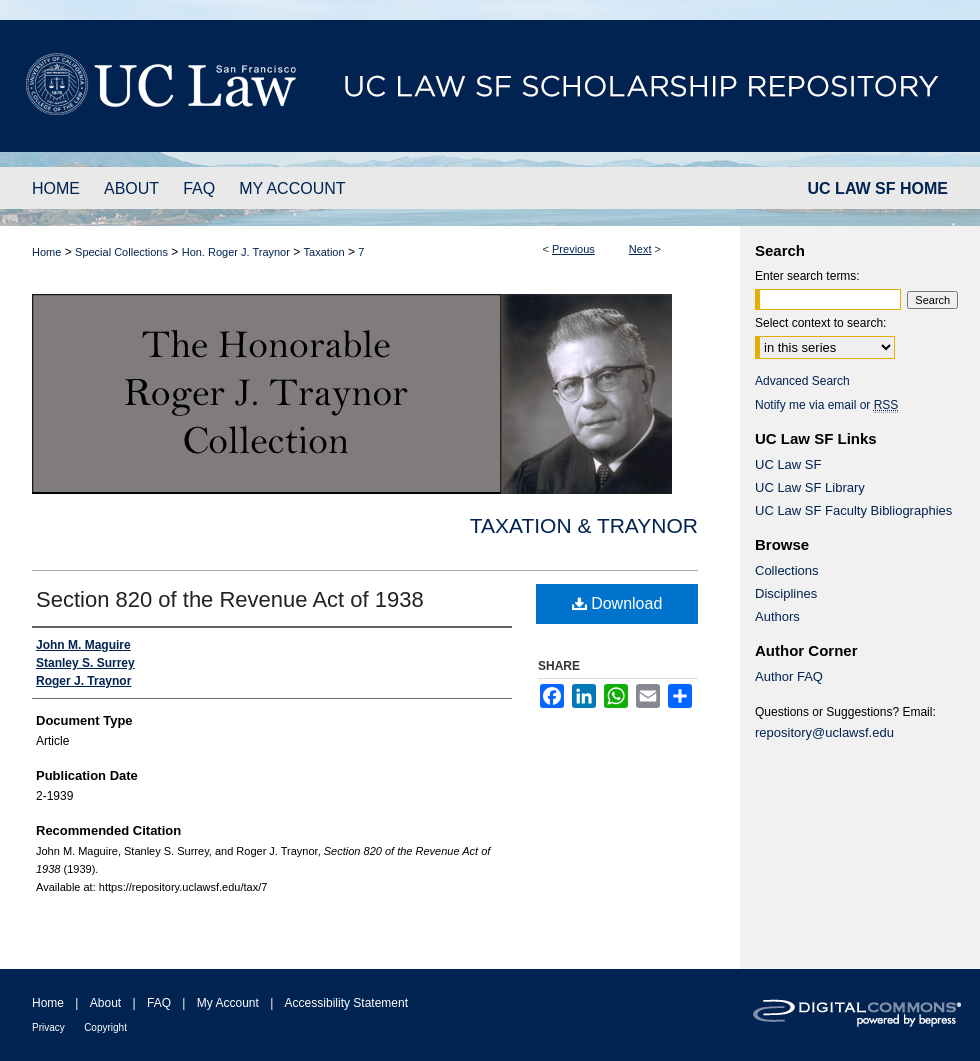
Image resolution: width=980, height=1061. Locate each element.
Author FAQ (789, 676)
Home (46, 252)
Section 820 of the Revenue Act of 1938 (230, 599)
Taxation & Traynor (584, 525)
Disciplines (786, 593)
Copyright (105, 1027)
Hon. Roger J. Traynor (236, 252)
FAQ (159, 1003)
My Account (228, 1003)
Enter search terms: (807, 276)
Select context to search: (820, 323)
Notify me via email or (826, 405)
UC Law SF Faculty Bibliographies (853, 510)
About (105, 1003)
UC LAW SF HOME (878, 188)
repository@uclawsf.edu (824, 732)
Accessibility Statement (346, 1003)
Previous (573, 249)
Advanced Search (802, 381)
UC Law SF (788, 464)
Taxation (324, 252)
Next (640, 249)
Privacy (48, 1027)
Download (617, 603)
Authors (777, 616)
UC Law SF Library (810, 487)
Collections (787, 570)
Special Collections (121, 252)
